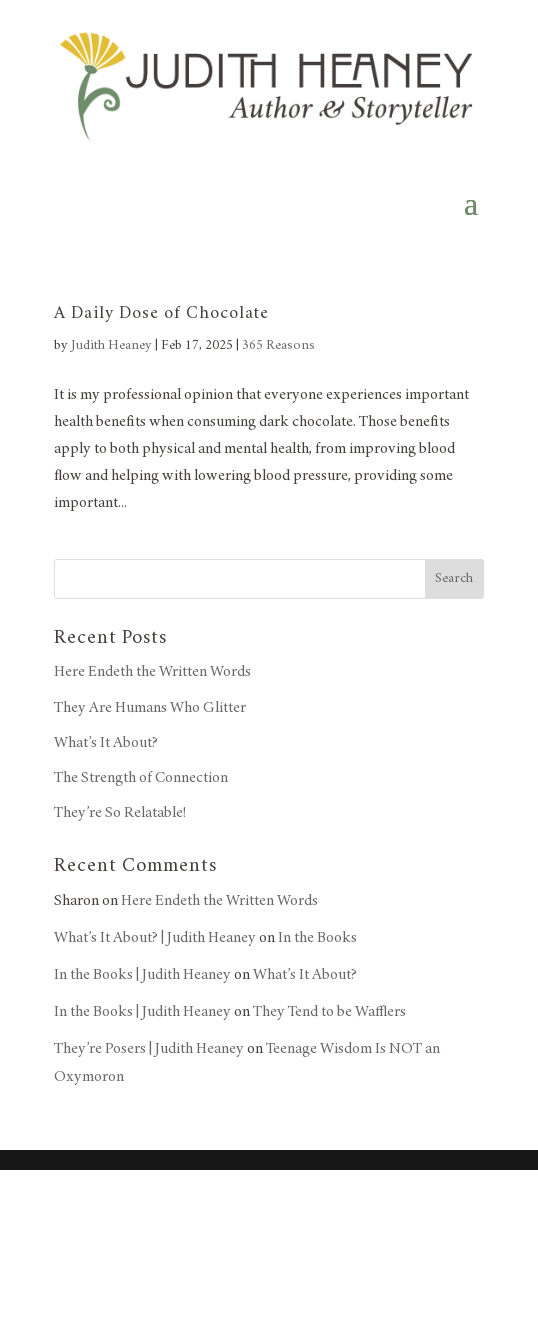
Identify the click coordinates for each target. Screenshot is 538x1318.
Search (454, 579)
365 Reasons (278, 346)
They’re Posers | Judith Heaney (149, 1049)
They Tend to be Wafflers (329, 1012)
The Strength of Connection (141, 778)
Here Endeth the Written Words (152, 672)
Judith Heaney (111, 346)
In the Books (317, 938)
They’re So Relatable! (120, 813)
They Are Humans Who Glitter (150, 708)
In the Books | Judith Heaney (142, 975)
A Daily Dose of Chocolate (161, 314)
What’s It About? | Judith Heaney (155, 938)
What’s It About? (106, 743)
